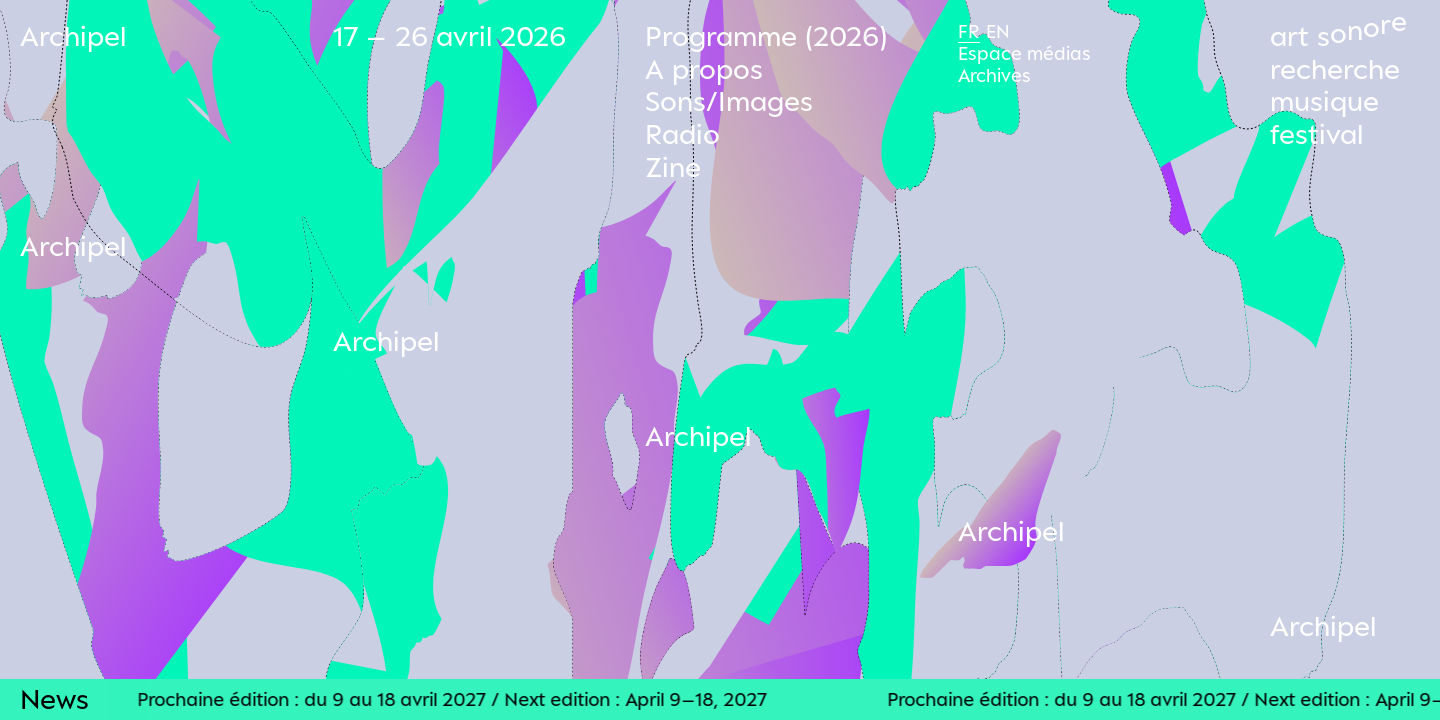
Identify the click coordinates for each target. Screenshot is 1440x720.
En (998, 31)
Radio (682, 133)
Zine (673, 166)
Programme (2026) (766, 35)
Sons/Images (729, 100)
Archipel (73, 35)
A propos (704, 68)
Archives (994, 75)
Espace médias (1024, 53)
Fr (969, 31)
